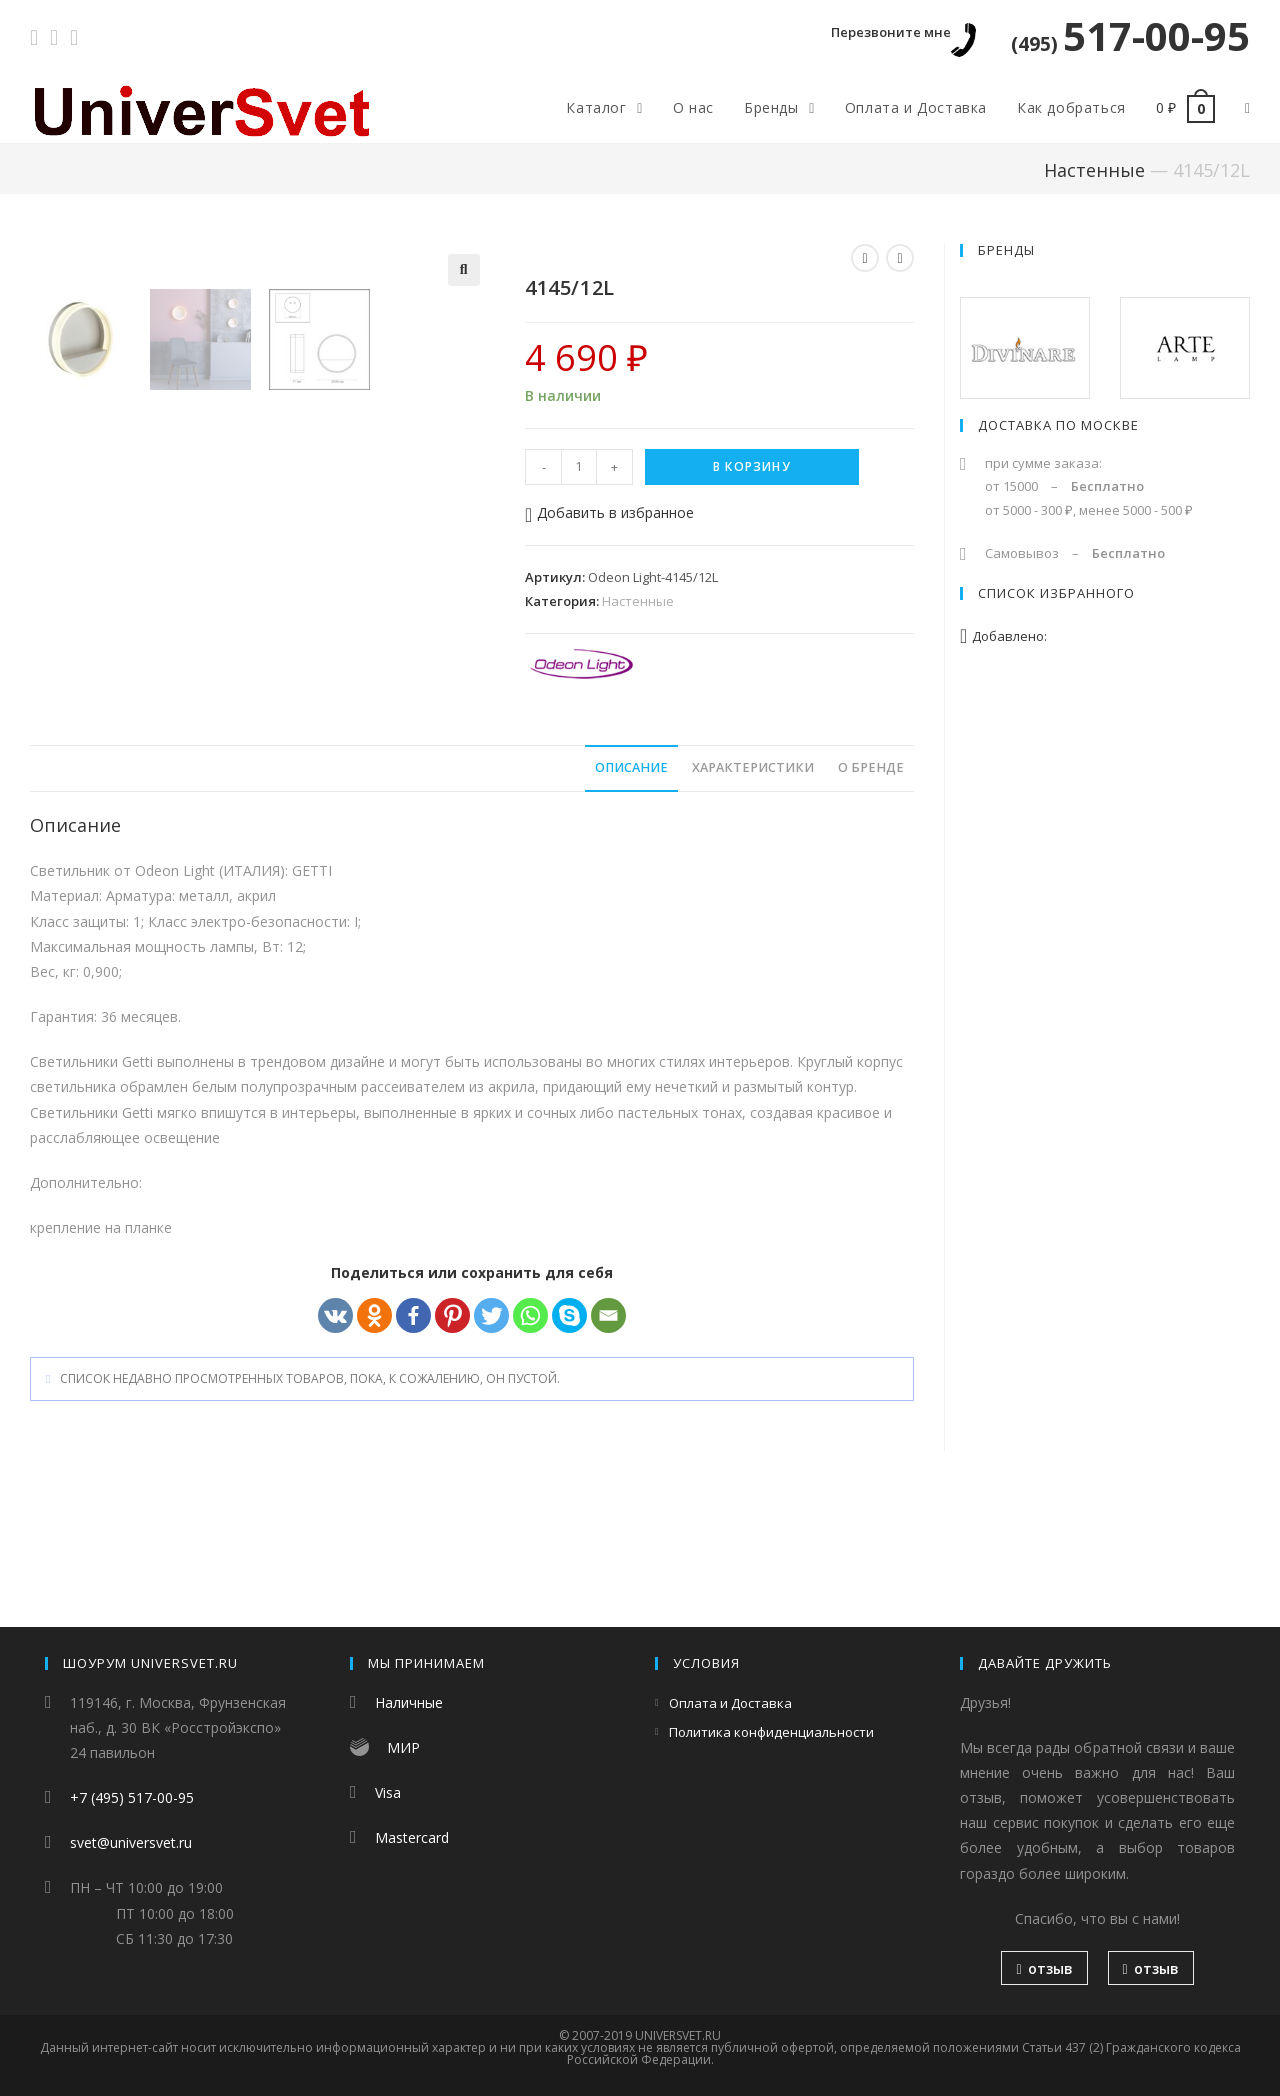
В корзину (752, 466)
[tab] (631, 893)
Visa (388, 1792)
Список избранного (1056, 593)
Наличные (409, 1702)
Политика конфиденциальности (771, 1732)
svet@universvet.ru (131, 1842)
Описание (631, 892)
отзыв (1044, 1968)
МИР (403, 1747)
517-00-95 (1130, 35)
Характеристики (753, 892)
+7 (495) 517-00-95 (132, 1797)
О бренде (871, 892)
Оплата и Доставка (730, 1703)
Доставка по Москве (1058, 425)
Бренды (1006, 250)
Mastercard (412, 1837)
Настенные (1094, 170)
